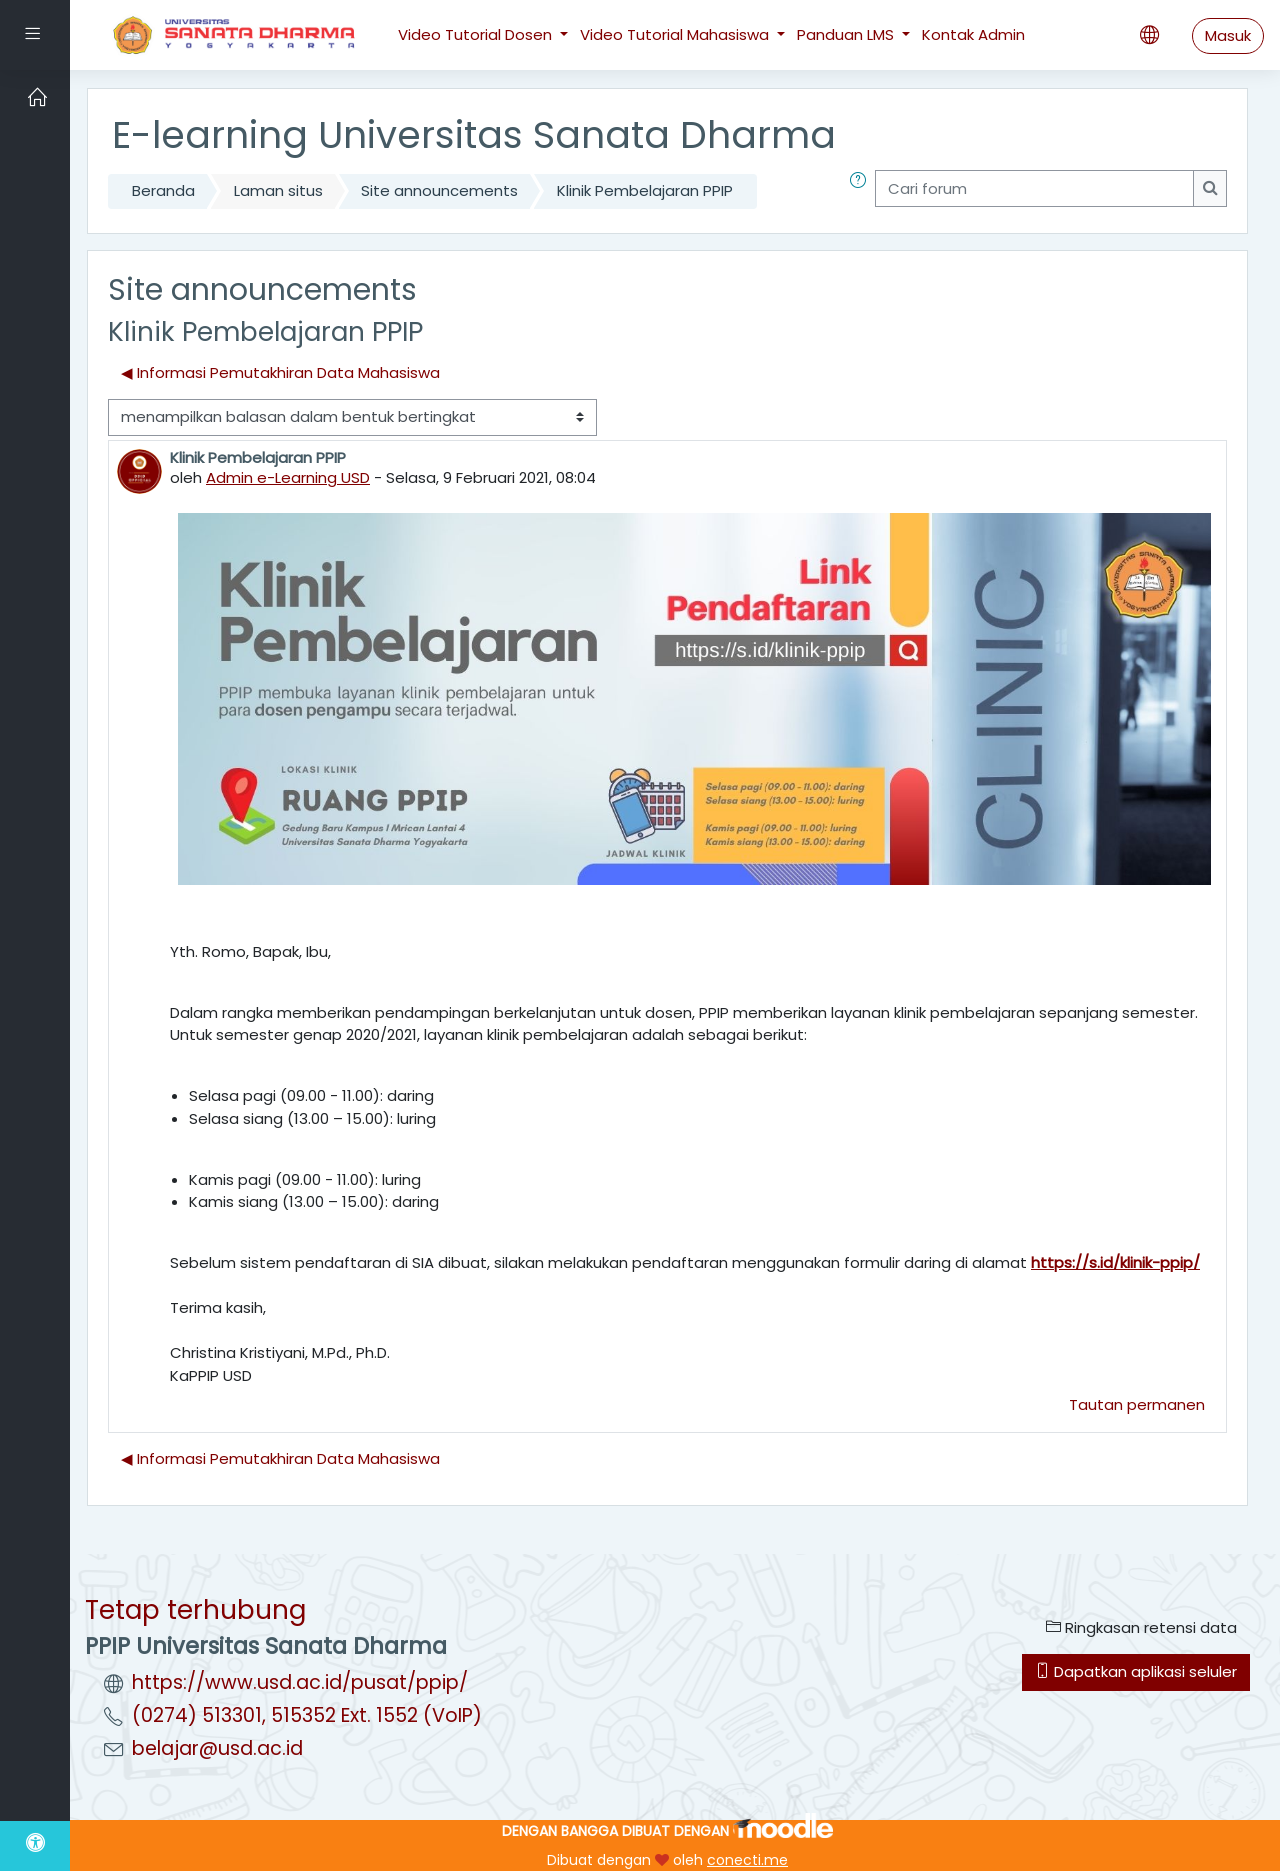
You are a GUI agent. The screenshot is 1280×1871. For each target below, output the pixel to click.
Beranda (163, 190)
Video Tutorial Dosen (477, 34)
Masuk (1228, 35)
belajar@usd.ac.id (217, 1748)
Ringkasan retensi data (1141, 1627)
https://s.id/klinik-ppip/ (1115, 1262)
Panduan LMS (847, 34)
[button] (862, 191)
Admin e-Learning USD (288, 477)
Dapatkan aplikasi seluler (1136, 1671)
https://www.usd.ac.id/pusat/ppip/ (300, 1682)
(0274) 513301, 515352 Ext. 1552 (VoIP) (307, 1715)
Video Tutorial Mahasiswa (676, 34)
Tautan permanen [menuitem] (1137, 1404)
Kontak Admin (973, 34)
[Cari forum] (1034, 188)
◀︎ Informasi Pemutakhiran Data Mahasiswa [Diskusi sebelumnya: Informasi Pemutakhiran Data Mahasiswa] (280, 372)
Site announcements (439, 190)
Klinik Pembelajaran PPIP (645, 190)
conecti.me (747, 1860)
